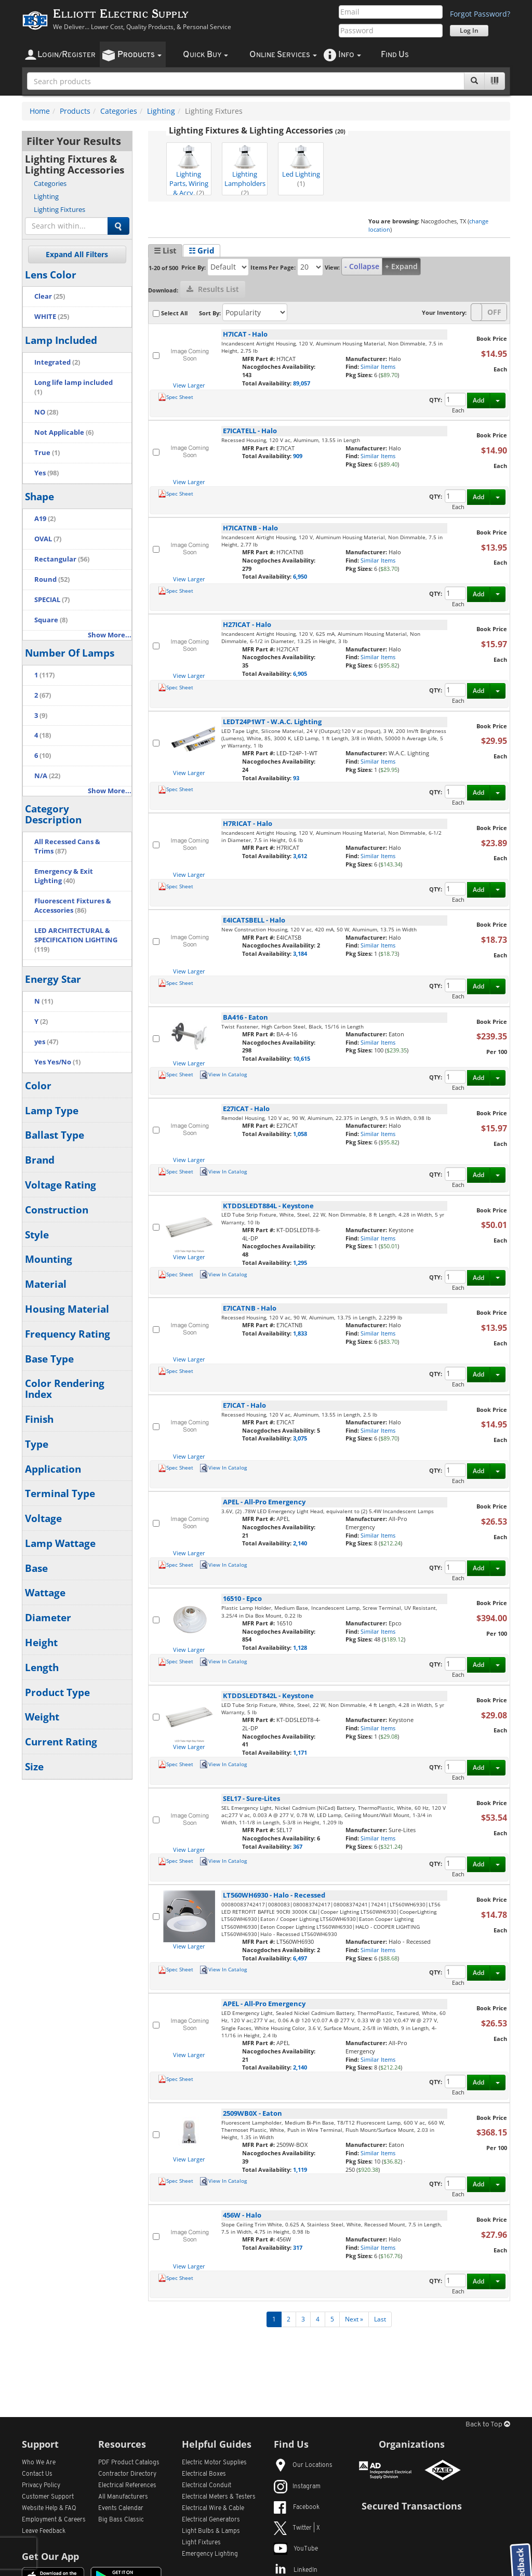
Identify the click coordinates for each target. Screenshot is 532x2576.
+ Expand (401, 266)
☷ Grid (202, 250)
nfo (349, 54)
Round (52, 579)
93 (296, 778)
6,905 (300, 673)
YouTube (296, 2549)
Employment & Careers (54, 2520)
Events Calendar (120, 2508)
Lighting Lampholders (244, 169)
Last (380, 2319)
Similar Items (378, 366)
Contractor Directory (127, 2474)
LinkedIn (295, 2570)
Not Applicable (64, 432)
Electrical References (127, 2485)
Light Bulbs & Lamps (211, 2531)
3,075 (300, 1438)
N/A (47, 775)
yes (46, 1041)
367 (297, 1846)
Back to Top (488, 2424)
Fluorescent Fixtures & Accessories (72, 906)
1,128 (300, 1647)
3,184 (300, 953)
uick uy (205, 54)
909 (297, 456)
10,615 (301, 1058)
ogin (66, 54)
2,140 (300, 1543)
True (47, 452)
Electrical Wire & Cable (213, 2508)
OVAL (47, 539)
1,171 (300, 1752)
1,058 (300, 1134)
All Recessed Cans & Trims (67, 846)
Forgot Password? (480, 14)
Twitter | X (297, 2528)
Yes (46, 473)
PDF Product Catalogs (128, 2463)
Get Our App (50, 2556)
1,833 (300, 1333)
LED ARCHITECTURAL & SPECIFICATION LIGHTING (75, 940)
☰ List (165, 250)
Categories (118, 111)
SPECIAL (52, 599)
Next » (354, 2319)
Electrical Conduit (206, 2485)
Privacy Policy (41, 2485)
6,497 (300, 1958)
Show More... (109, 635)
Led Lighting (301, 166)
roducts (139, 54)
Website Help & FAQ (49, 2508)
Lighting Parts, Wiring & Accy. (188, 169)
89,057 (301, 383)
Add (478, 400)
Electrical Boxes (204, 2474)
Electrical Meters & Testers (219, 2497)
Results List (213, 289)
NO (46, 412)
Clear (49, 296)
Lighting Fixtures (59, 209)
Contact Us (37, 2474)
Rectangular (61, 559)
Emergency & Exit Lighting (63, 876)
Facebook (297, 2507)
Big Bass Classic (121, 2520)
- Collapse (361, 266)
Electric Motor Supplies (214, 2463)
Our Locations (303, 2465)
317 (297, 2247)
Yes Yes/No (57, 1062)
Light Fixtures (201, 2543)
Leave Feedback (43, 2531)
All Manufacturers (123, 2497)
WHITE (51, 316)
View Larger (189, 385)
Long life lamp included (73, 387)
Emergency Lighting (210, 2554)
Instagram (297, 2487)
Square (51, 620)
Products (75, 111)
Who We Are (39, 2463)
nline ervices (283, 54)
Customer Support (48, 2497)
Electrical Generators (211, 2520)
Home (40, 111)
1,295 (300, 1262)
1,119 (300, 2169)
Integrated (57, 362)
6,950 (300, 576)
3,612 (300, 856)
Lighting (161, 111)
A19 (45, 518)
